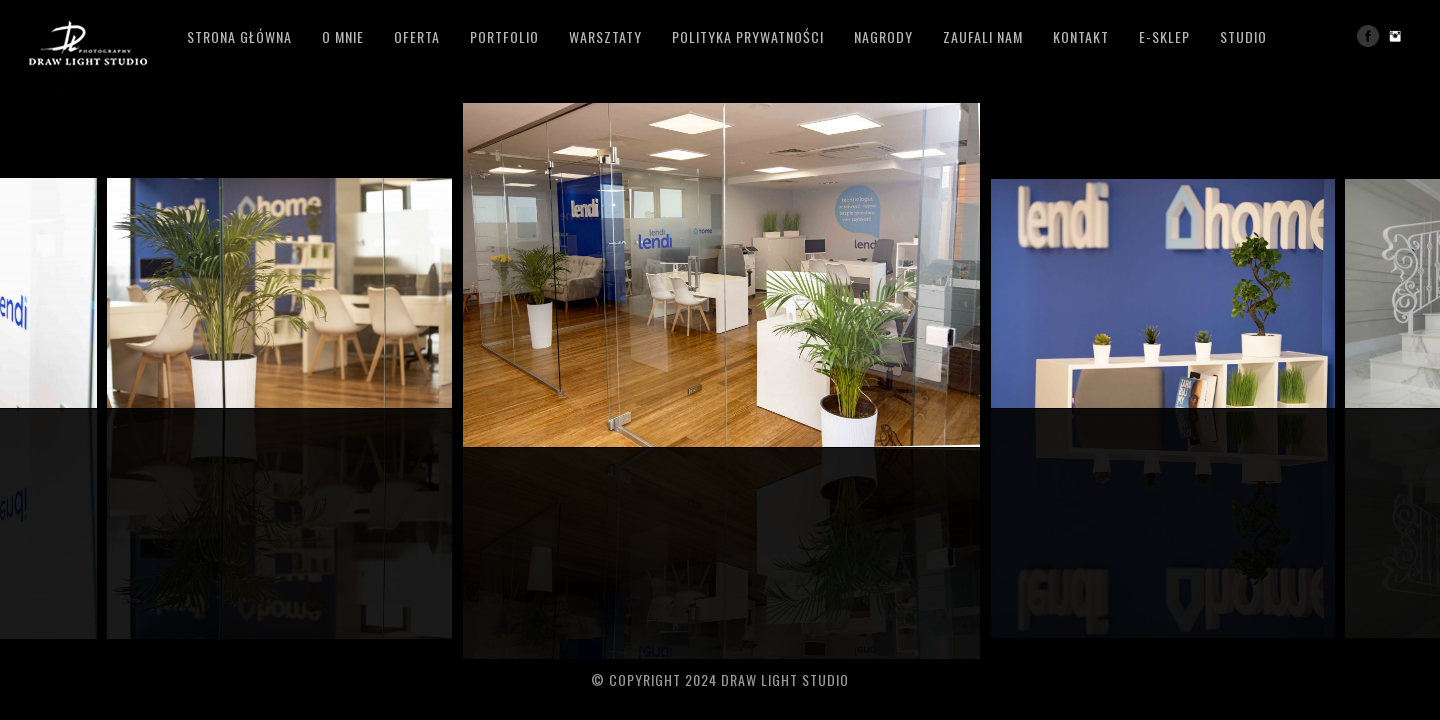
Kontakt (1081, 36)
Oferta (417, 36)
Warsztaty (605, 36)
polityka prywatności (748, 36)
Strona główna (239, 36)
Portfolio (504, 36)
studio (1243, 36)
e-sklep (1164, 36)
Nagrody (883, 36)
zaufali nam (983, 36)
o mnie (343, 36)
